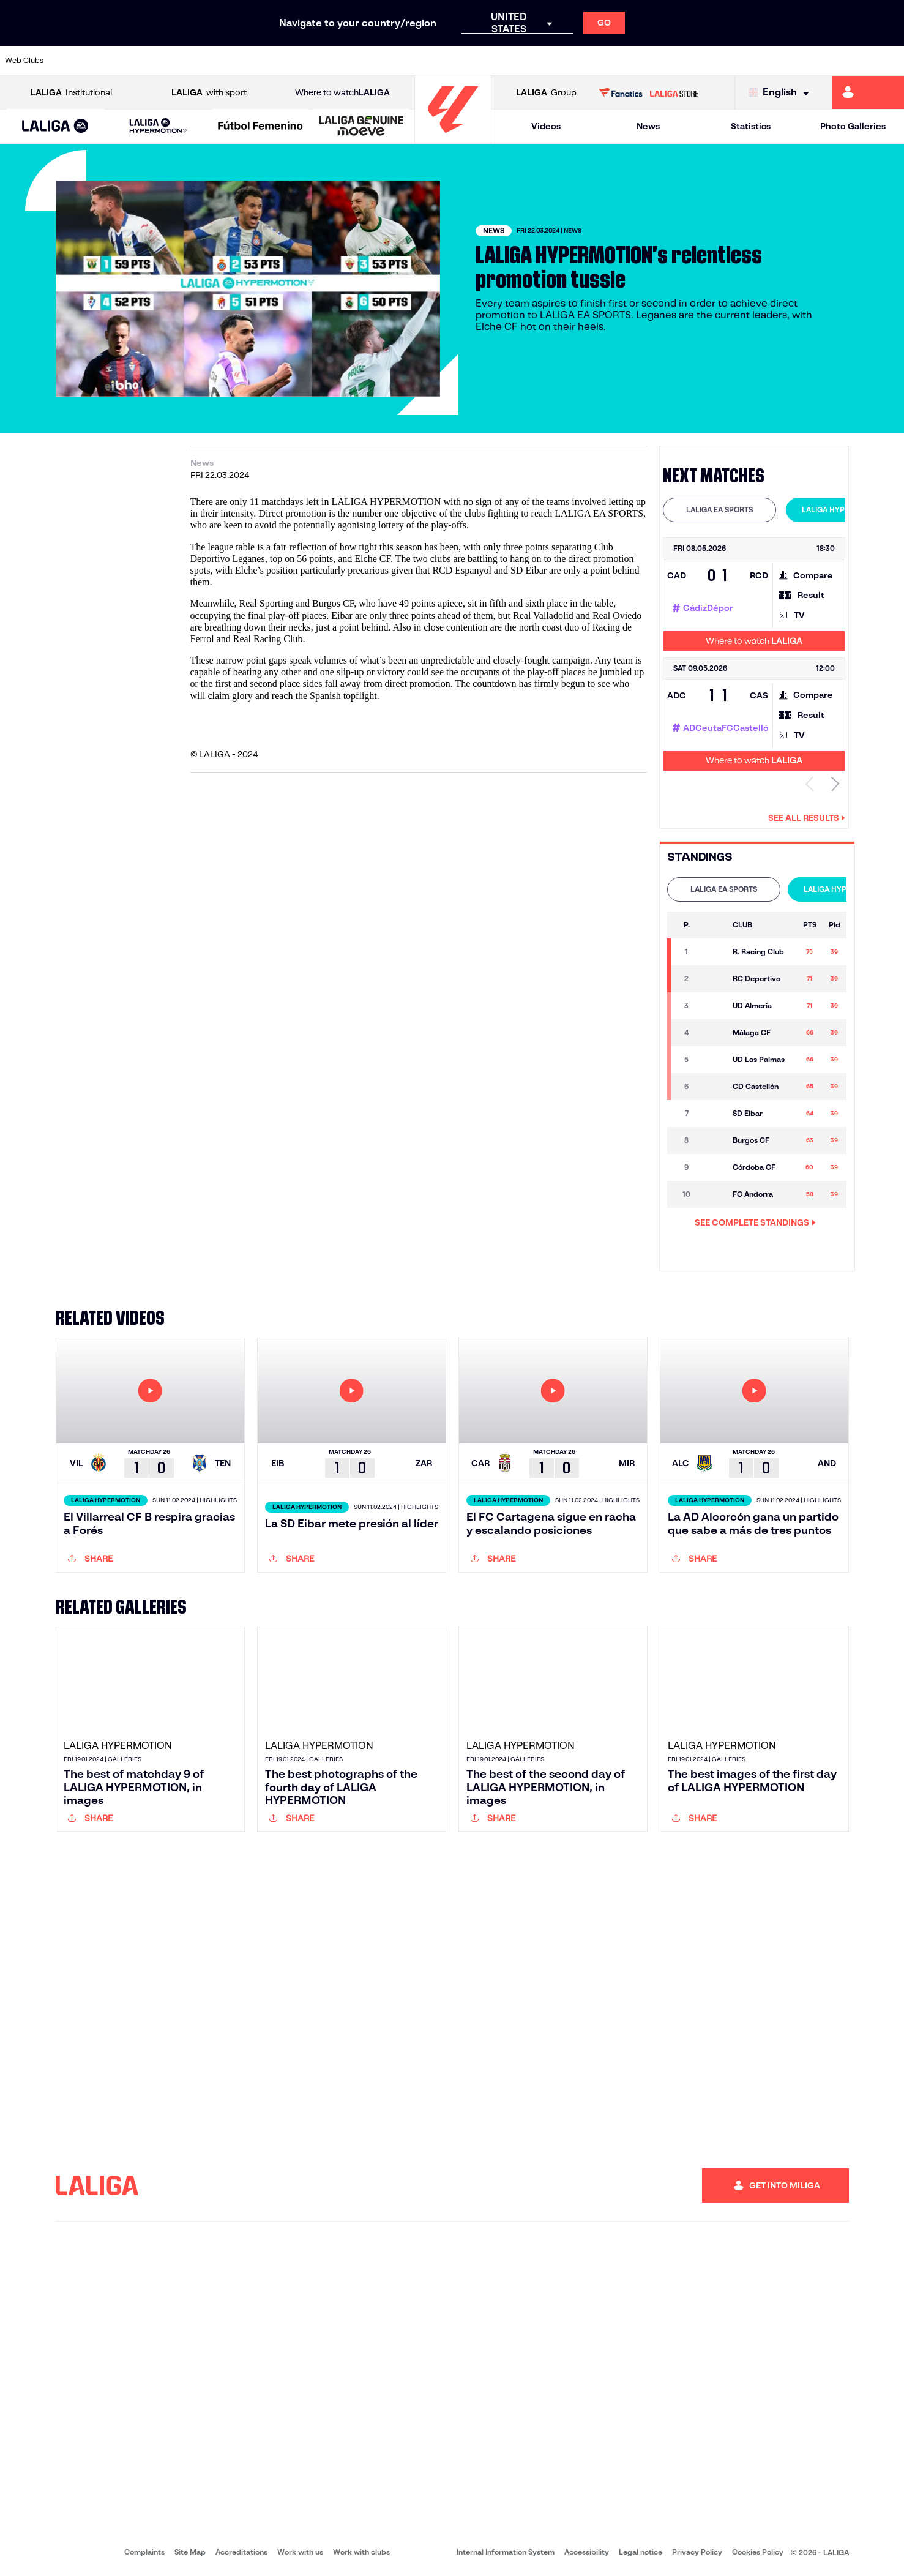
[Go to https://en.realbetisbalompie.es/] (633, 60)
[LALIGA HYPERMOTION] (158, 126)
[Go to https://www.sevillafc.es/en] (804, 60)
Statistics (751, 126)
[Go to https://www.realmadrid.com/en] (676, 60)
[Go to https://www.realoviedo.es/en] (718, 60)
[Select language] (781, 92)
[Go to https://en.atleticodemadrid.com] (120, 60)
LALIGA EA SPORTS (719, 510)
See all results (806, 818)
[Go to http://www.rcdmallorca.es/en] (590, 60)
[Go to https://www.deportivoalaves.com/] (205, 60)
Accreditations (241, 2552)
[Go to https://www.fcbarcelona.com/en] (291, 60)
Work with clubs (361, 2552)
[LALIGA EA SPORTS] (55, 126)
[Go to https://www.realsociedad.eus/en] (761, 60)
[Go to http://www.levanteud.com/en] (419, 60)
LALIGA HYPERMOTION (842, 510)
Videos (546, 126)
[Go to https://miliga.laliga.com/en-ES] (868, 92)
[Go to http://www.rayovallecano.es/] (462, 60)
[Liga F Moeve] (260, 126)
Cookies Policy (757, 2552)
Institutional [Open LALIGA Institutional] (71, 93)
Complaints (144, 2552)
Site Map (190, 2552)
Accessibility (586, 2552)
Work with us (300, 2552)
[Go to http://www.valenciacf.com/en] (847, 60)
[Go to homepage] (453, 138)
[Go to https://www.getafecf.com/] (333, 60)
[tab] (719, 510)
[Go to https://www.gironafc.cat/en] (376, 60)
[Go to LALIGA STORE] (648, 92)
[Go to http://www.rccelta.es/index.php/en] (505, 60)
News (648, 126)
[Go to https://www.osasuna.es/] (163, 60)
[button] (55, 126)
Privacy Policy (697, 2552)
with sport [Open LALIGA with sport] (209, 93)
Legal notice (640, 2552)
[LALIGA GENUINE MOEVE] (361, 126)
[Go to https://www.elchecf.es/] (248, 60)
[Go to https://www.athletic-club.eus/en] (77, 60)
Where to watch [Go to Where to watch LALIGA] (342, 93)
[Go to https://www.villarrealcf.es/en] (890, 60)
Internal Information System (506, 2552)
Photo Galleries (853, 126)
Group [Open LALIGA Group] (546, 93)
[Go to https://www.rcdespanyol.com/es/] (548, 60)
